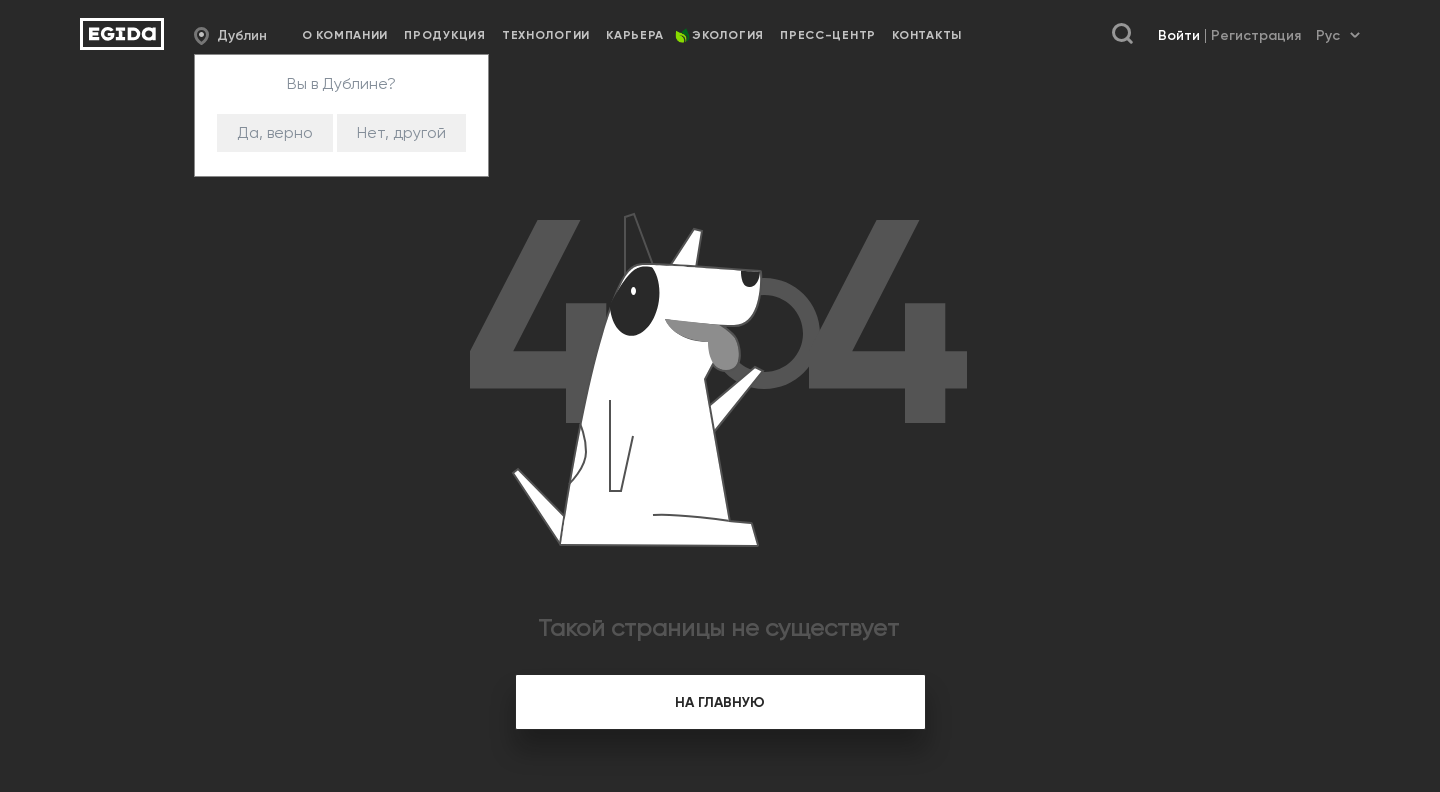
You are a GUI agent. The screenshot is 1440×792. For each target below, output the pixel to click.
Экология (728, 35)
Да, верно (275, 132)
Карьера (635, 35)
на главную (720, 702)
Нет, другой (401, 132)
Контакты (927, 35)
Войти (1179, 35)
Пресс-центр (828, 35)
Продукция (444, 35)
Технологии (546, 35)
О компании (345, 35)
